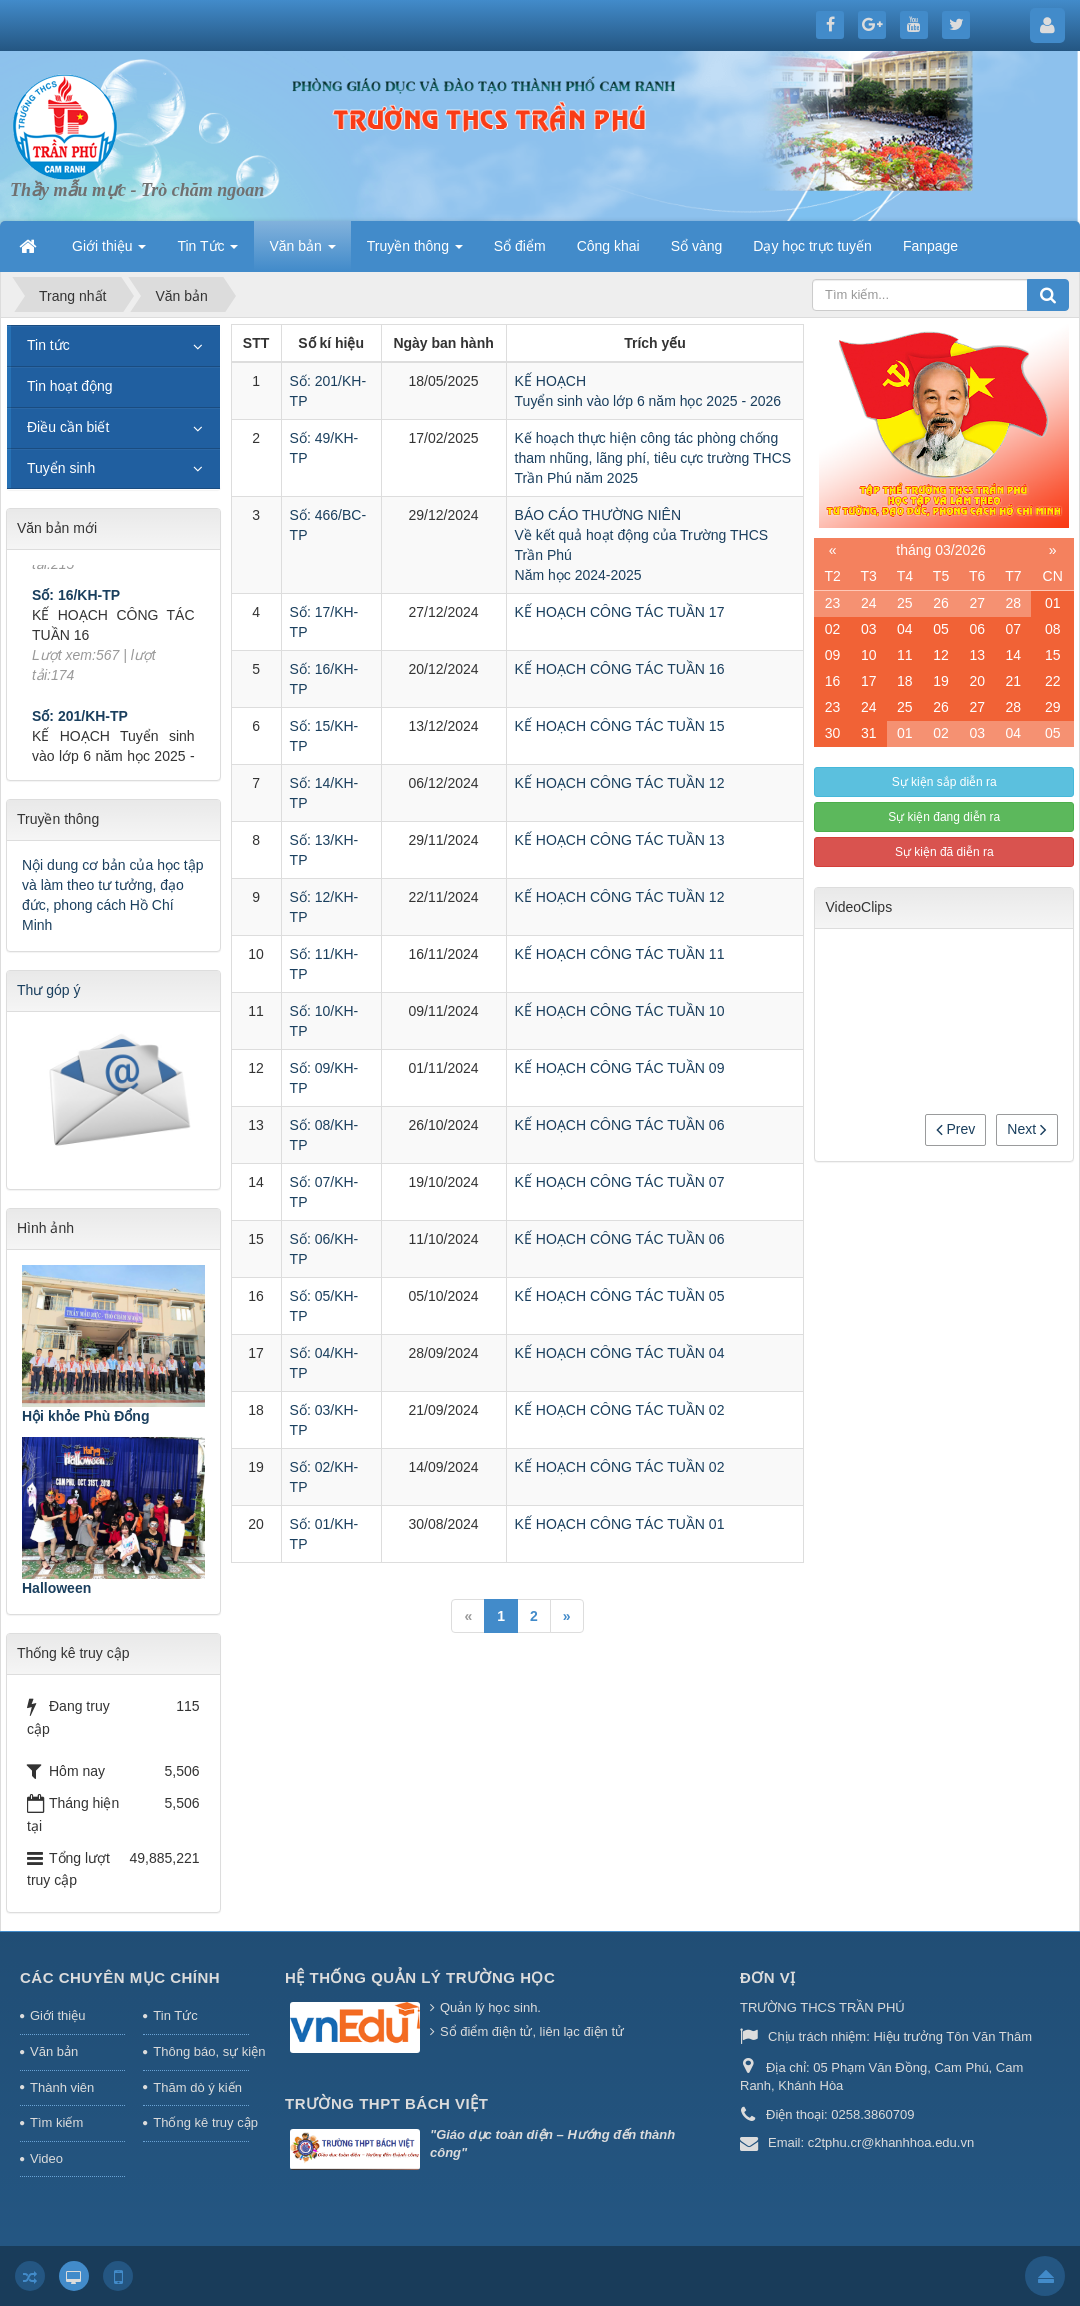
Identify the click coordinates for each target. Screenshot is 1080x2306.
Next (1027, 1129)
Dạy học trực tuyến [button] (812, 246)
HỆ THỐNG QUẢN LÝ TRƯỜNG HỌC (420, 1977)
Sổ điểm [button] (520, 246)
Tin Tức (175, 2015)
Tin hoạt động (70, 386)
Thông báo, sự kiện (201, 2051)
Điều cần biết (68, 427)
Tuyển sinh (61, 468)
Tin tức (48, 345)
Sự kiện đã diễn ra (944, 852)
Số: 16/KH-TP (76, 610)
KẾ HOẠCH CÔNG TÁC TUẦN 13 (620, 840)
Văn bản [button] (302, 252)
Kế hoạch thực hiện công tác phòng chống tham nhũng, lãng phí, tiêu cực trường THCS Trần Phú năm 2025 (653, 458)
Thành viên (62, 2087)
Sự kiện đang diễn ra (944, 817)
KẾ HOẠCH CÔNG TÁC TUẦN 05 (620, 1296)
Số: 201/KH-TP (80, 731)
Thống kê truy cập (201, 2122)
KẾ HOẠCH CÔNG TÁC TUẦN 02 (620, 1410)
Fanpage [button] (930, 246)
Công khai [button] (608, 246)
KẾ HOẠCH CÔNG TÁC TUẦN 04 (620, 1353)
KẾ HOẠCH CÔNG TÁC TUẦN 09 (620, 1068)
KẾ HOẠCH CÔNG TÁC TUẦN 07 (620, 1182)
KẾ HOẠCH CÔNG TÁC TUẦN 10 (620, 1011)
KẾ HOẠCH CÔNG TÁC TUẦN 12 (620, 783)
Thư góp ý (48, 990)
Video (46, 2158)
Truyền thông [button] (415, 252)
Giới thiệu (57, 2015)
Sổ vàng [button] (697, 246)
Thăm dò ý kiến (197, 2087)
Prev (956, 1129)
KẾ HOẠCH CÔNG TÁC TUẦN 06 (620, 1125)
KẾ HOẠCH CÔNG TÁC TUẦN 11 (620, 954)
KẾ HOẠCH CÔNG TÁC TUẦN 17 (620, 612)
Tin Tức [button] (207, 252)
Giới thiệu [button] (109, 252)
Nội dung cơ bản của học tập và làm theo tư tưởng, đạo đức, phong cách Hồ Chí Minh (113, 895)
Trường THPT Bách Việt (386, 2103)
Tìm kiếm (56, 2122)
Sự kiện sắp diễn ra (944, 782)
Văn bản (54, 2051)
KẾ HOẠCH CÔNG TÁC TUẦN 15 (620, 726)
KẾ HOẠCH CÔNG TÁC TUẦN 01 (620, 1524)
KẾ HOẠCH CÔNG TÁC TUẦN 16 (620, 669)
